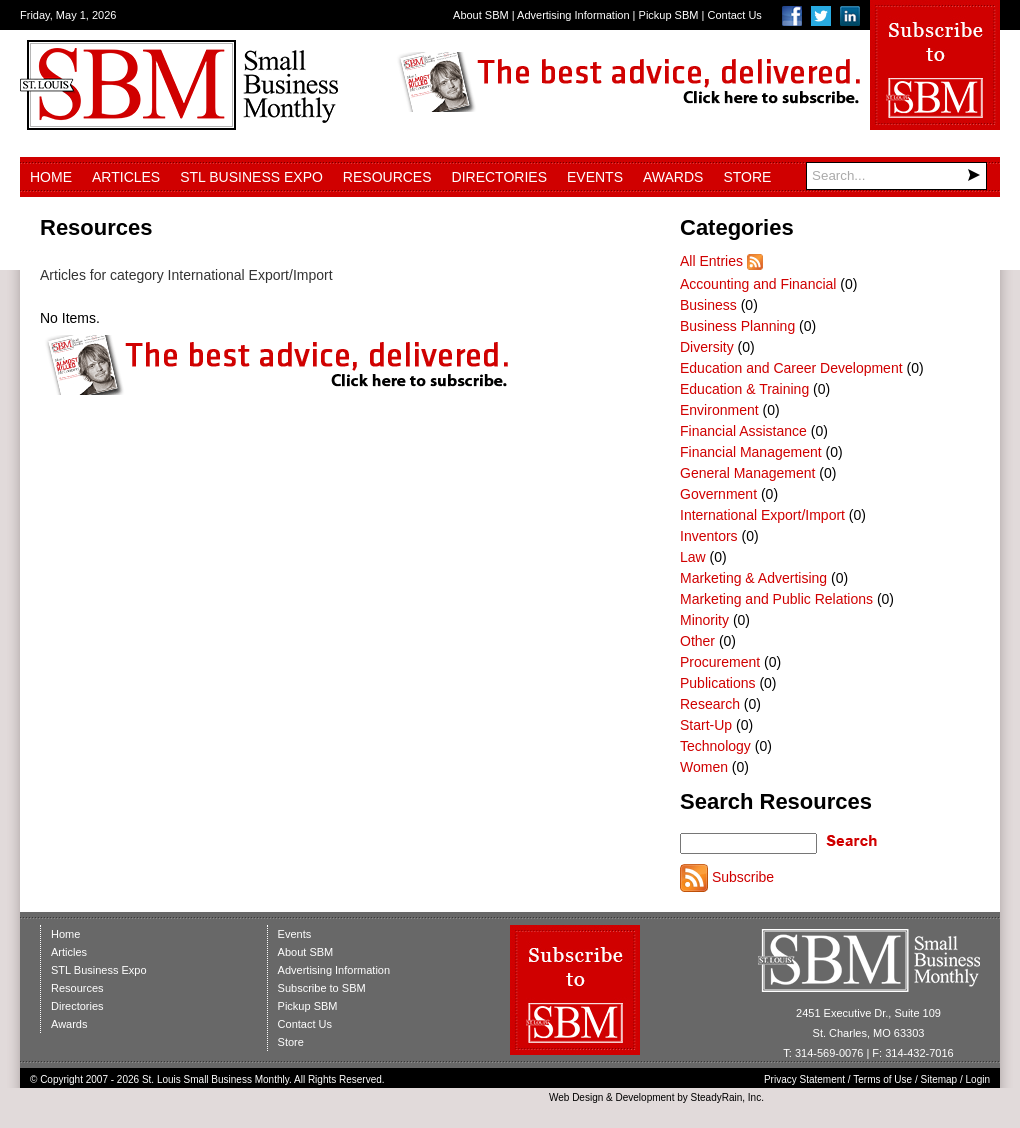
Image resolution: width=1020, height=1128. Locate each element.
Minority (704, 620)
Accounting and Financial (758, 284)
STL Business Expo (251, 177)
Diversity (707, 347)
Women (704, 767)
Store (747, 177)
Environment (719, 410)
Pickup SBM (669, 15)
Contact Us (734, 15)
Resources (387, 177)
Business (708, 305)
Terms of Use (882, 1079)
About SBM (481, 15)
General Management (747, 473)
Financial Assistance (743, 431)
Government (718, 494)
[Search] (896, 176)
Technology (715, 746)
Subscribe (743, 877)
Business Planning (737, 326)
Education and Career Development (791, 368)
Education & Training (744, 389)
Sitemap (939, 1079)
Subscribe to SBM (322, 988)
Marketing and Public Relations (776, 599)
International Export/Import (762, 515)
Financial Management (751, 452)
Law (693, 557)
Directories (499, 177)
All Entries (711, 261)
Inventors (709, 536)
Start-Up (706, 725)
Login (978, 1079)
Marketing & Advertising (753, 578)
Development (645, 1097)
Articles (126, 177)
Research (710, 704)
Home (51, 177)
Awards (673, 177)
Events (595, 177)
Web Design (576, 1097)
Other (697, 641)
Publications (718, 683)
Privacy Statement (804, 1079)
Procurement (720, 662)
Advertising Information (573, 15)
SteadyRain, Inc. (727, 1097)
